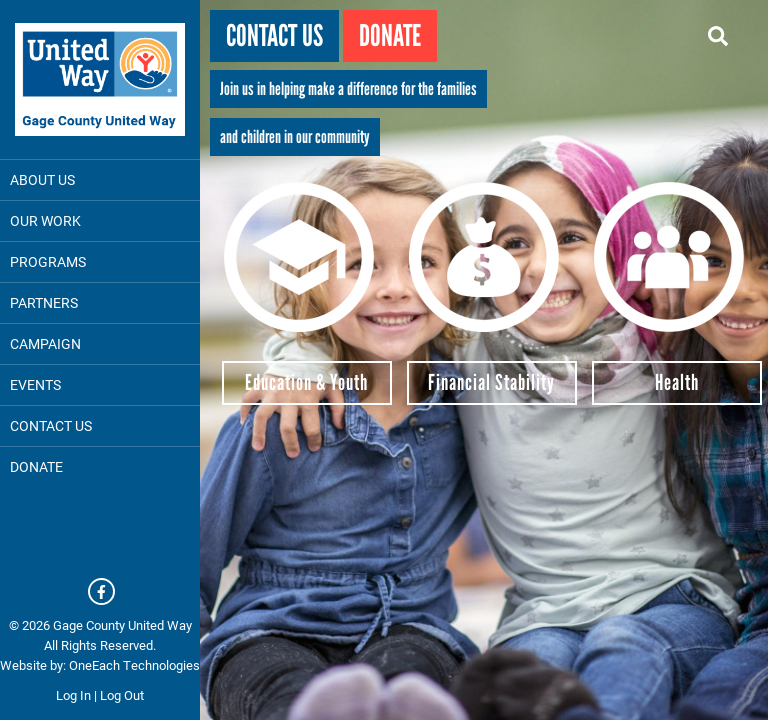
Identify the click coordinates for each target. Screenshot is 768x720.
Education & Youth (306, 382)
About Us (42, 179)
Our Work (45, 220)
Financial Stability (491, 382)
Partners (44, 302)
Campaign (45, 343)
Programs (48, 261)
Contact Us (51, 425)
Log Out (122, 695)
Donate (390, 35)
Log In (73, 695)
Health (677, 382)
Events (35, 384)
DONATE (36, 466)
